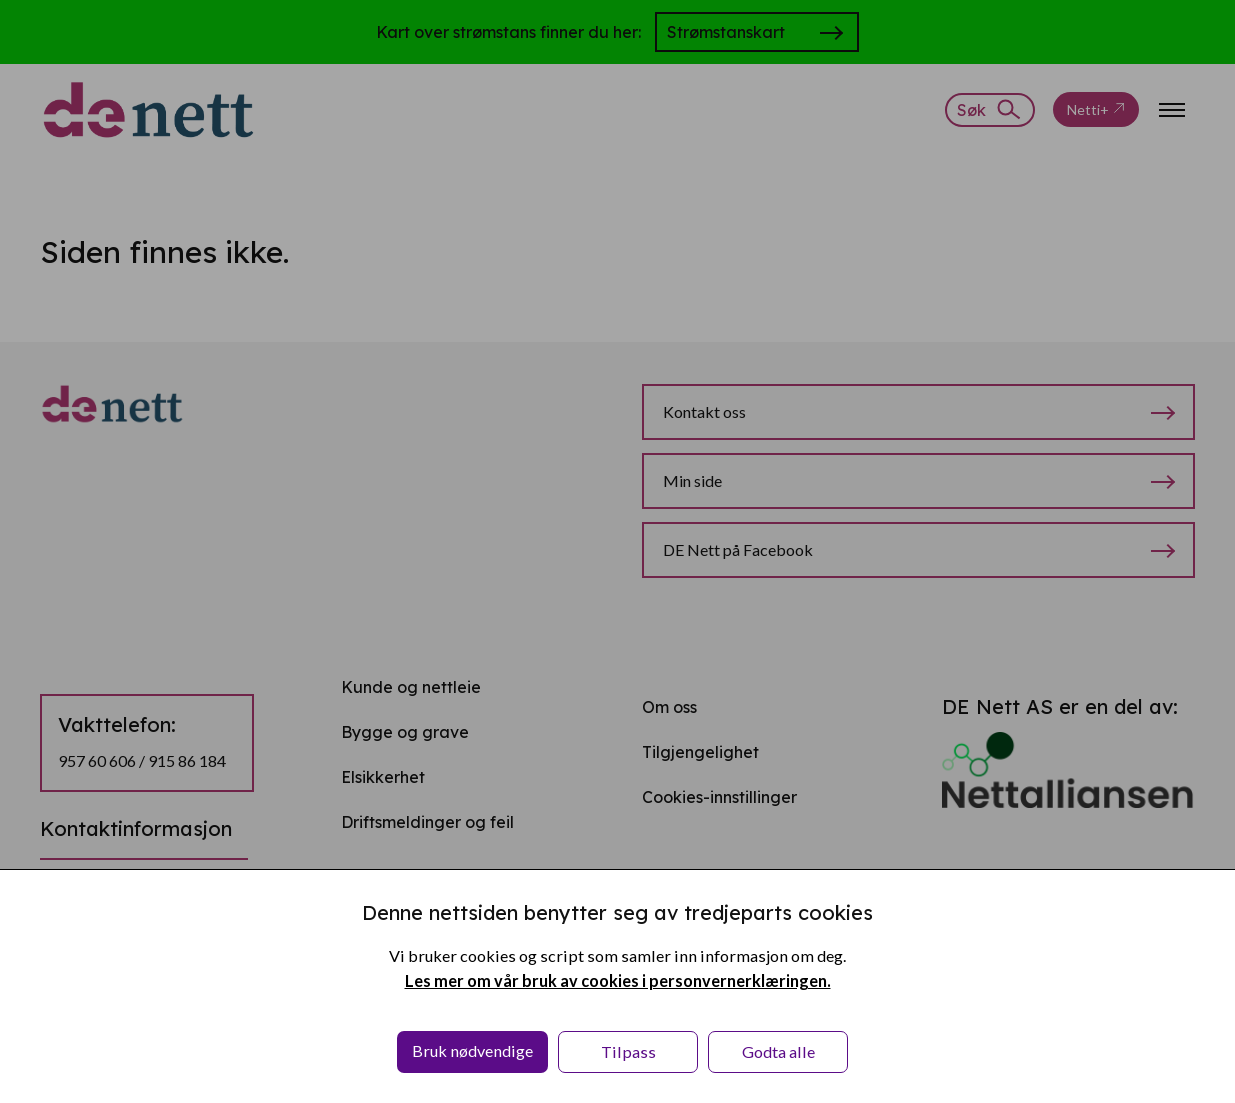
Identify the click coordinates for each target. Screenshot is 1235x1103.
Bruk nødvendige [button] (472, 1050)
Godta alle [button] (778, 1051)
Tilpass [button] (628, 1051)
